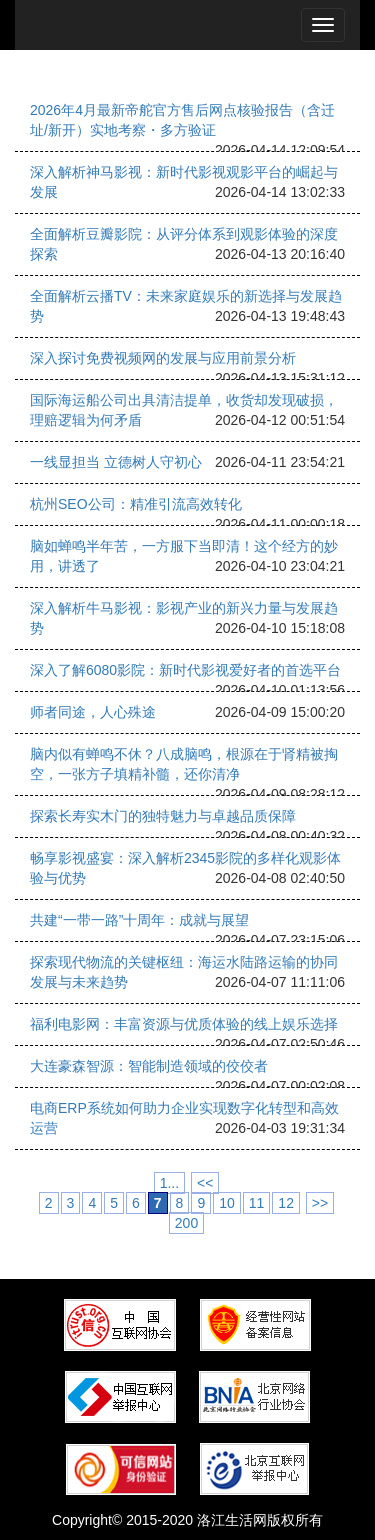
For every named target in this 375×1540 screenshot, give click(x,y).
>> (320, 1203)
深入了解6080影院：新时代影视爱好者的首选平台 (185, 670)
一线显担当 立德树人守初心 (116, 462)
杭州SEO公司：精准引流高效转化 (136, 504)
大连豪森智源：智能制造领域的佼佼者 (149, 1066)
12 (286, 1203)
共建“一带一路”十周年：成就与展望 (139, 920)
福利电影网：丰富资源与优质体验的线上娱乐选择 (184, 1024)
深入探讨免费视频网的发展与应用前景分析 (163, 358)
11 (257, 1203)
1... (169, 1183)
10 (227, 1203)
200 (186, 1223)
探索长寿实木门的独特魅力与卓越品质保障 (163, 816)
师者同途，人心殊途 (93, 712)
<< (205, 1183)
